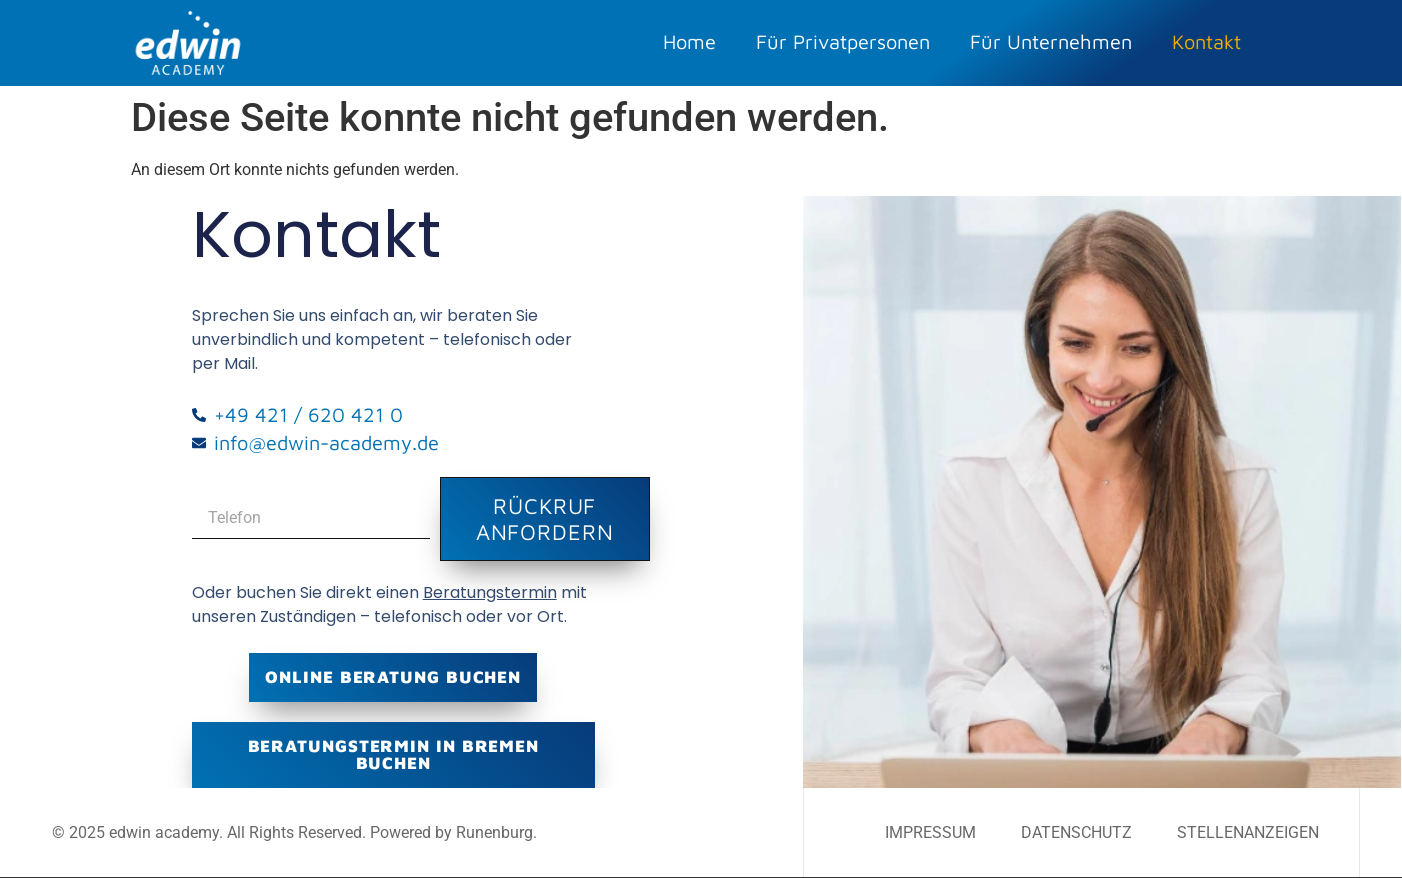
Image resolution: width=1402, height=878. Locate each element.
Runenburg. (496, 832)
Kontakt (1206, 41)
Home (689, 41)
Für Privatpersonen (843, 41)
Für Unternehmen (1051, 41)
